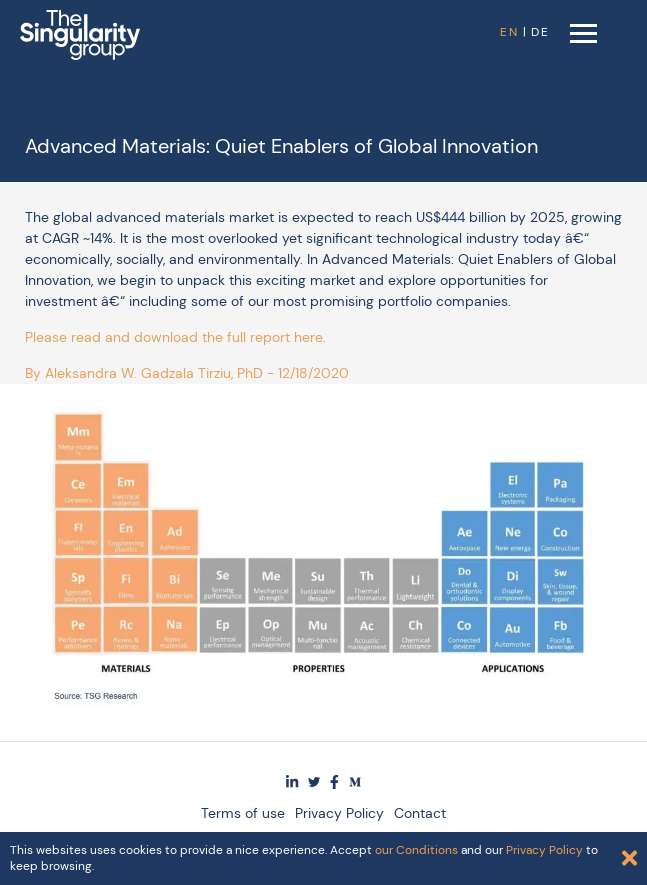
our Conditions (416, 850)
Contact (420, 813)
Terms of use (243, 813)
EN (509, 32)
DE (540, 32)
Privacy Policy (339, 813)
